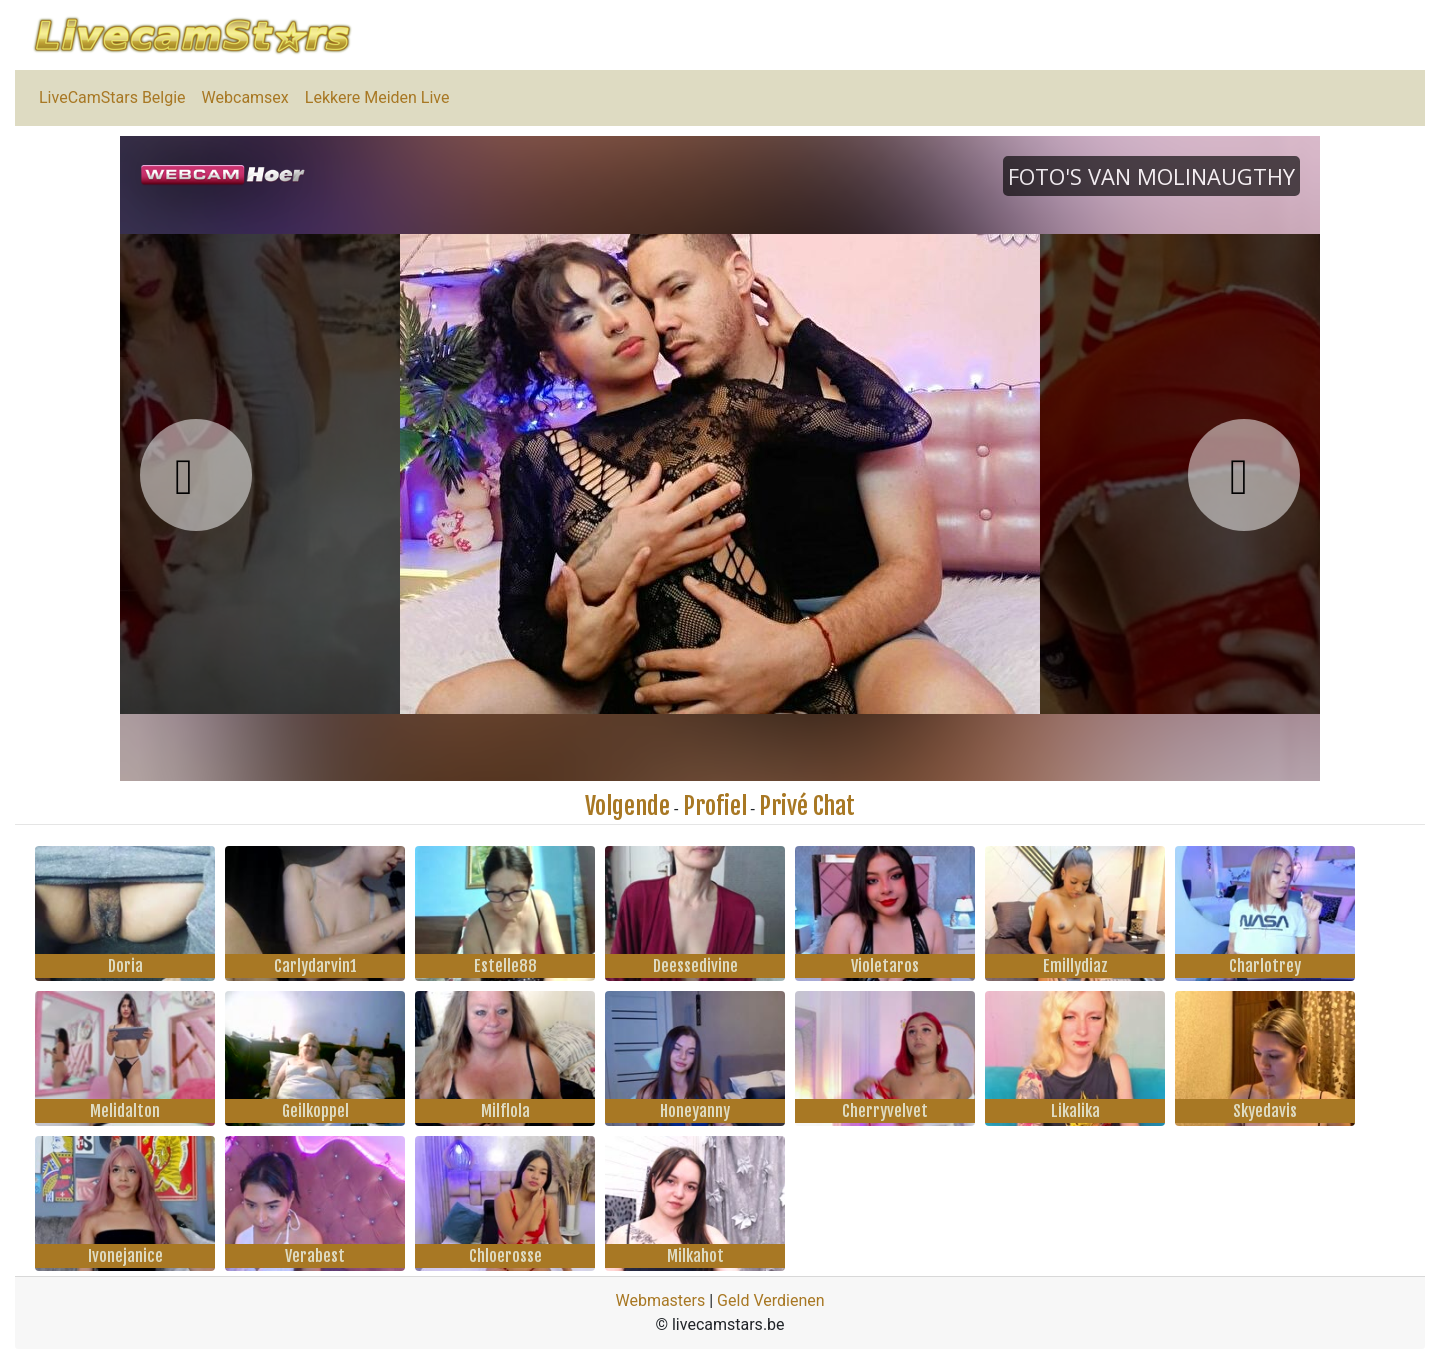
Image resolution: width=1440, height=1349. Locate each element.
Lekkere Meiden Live (377, 97)
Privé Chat (807, 806)
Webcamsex (245, 97)
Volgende (627, 806)
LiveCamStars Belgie (112, 97)
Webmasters (660, 1300)
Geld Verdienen (770, 1300)
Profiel (715, 806)
